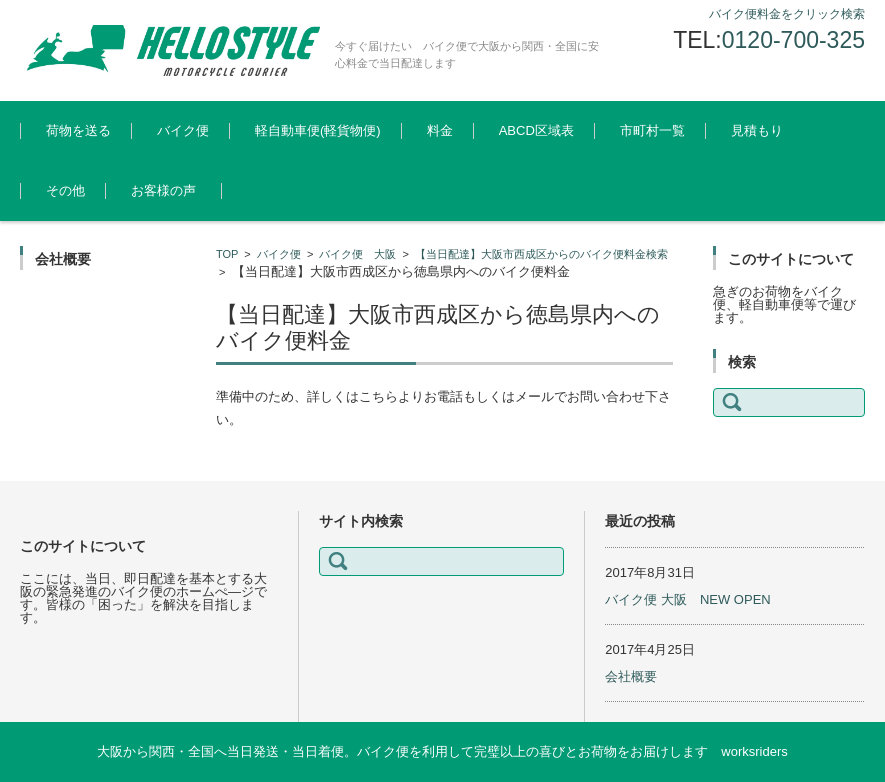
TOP (227, 254)
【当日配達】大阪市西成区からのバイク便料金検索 (541, 254)
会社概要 (631, 676)
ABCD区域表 (536, 130)
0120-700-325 (793, 40)
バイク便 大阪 (357, 254)
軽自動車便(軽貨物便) (318, 130)
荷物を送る (78, 130)
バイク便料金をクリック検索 (787, 14)
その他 (65, 190)
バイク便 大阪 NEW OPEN (687, 599)
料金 (440, 130)
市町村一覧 (652, 130)
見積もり (757, 130)
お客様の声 (163, 190)
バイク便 (183, 130)
